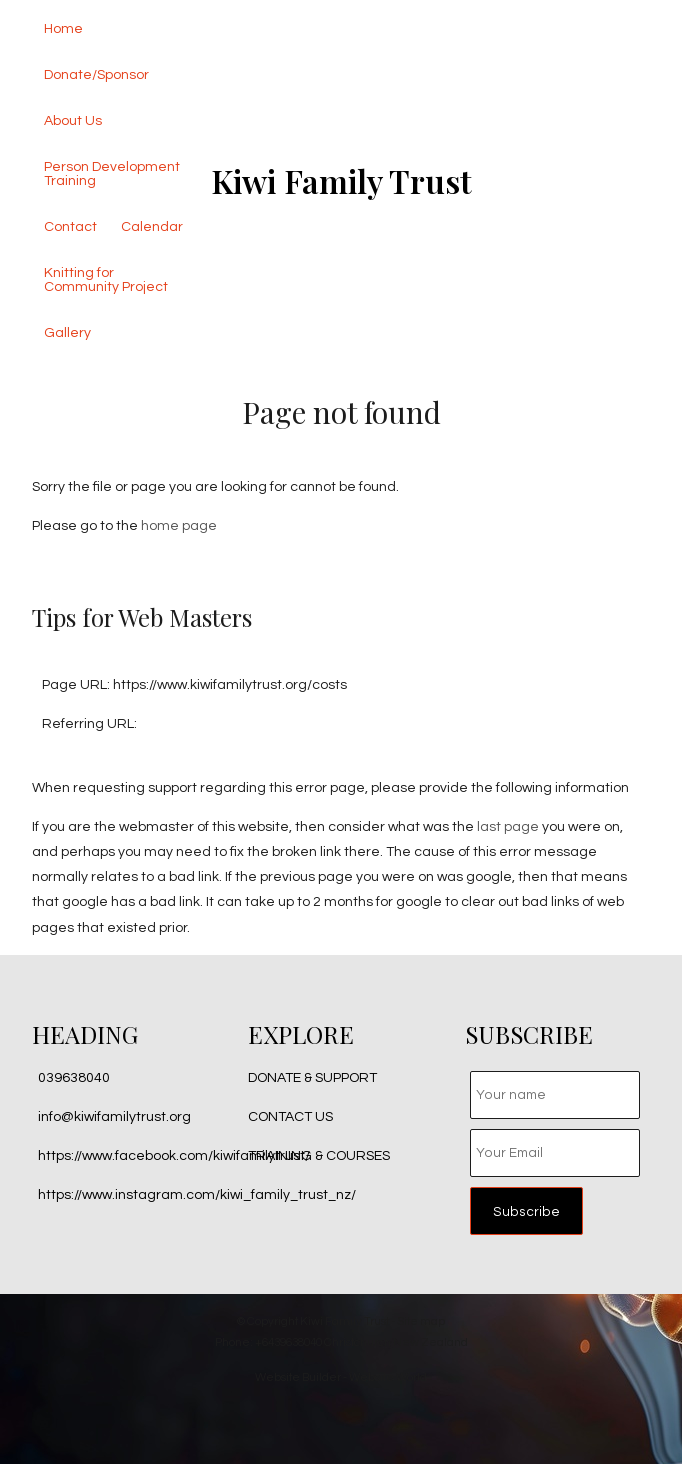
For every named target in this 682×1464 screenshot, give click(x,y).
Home (63, 29)
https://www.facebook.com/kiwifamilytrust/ (174, 1156)
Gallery (67, 333)
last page (508, 827)
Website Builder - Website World (341, 1377)
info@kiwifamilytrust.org (114, 1117)
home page (179, 526)
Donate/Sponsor (96, 75)
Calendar (152, 227)
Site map (421, 1321)
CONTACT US (290, 1117)
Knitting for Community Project (106, 280)
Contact (70, 227)
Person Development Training (112, 174)
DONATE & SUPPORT (312, 1078)
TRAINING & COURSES (319, 1156)
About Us (73, 121)
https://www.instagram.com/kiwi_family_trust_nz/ (197, 1195)
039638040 (74, 1078)
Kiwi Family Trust (341, 180)
